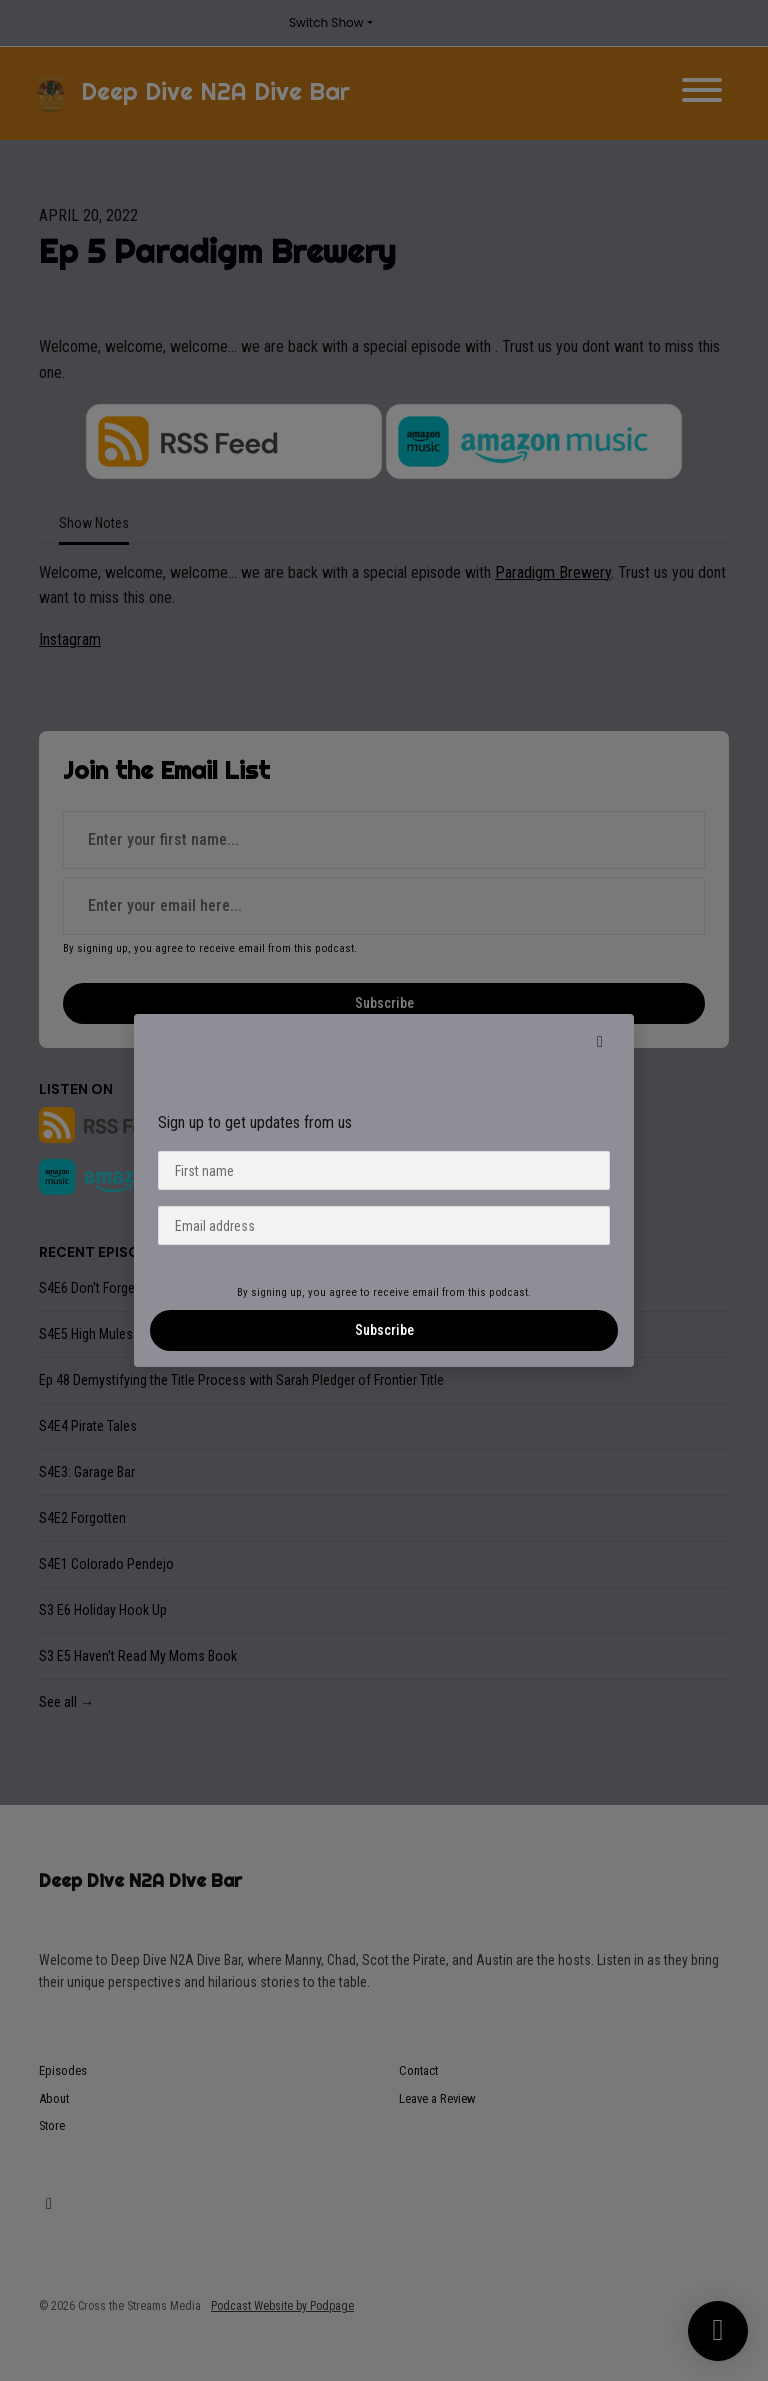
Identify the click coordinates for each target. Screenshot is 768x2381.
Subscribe (384, 1330)
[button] (600, 1042)
